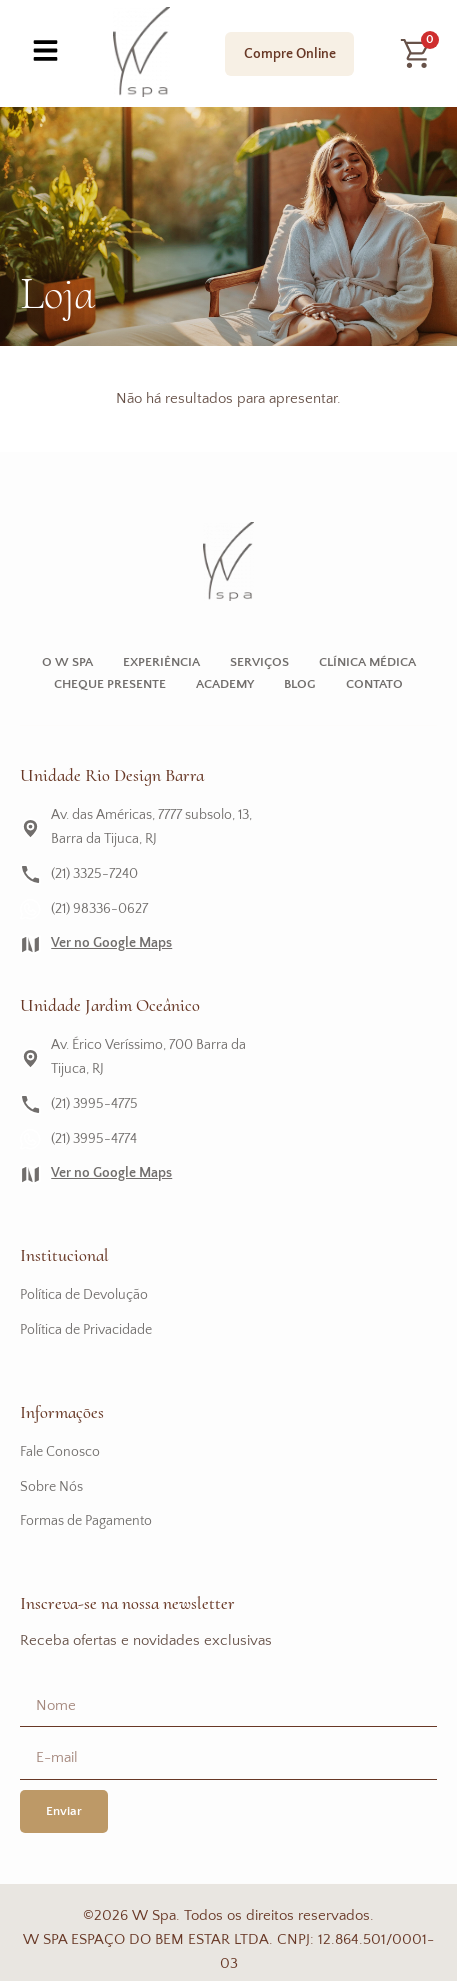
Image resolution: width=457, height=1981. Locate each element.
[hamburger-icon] (45, 54)
